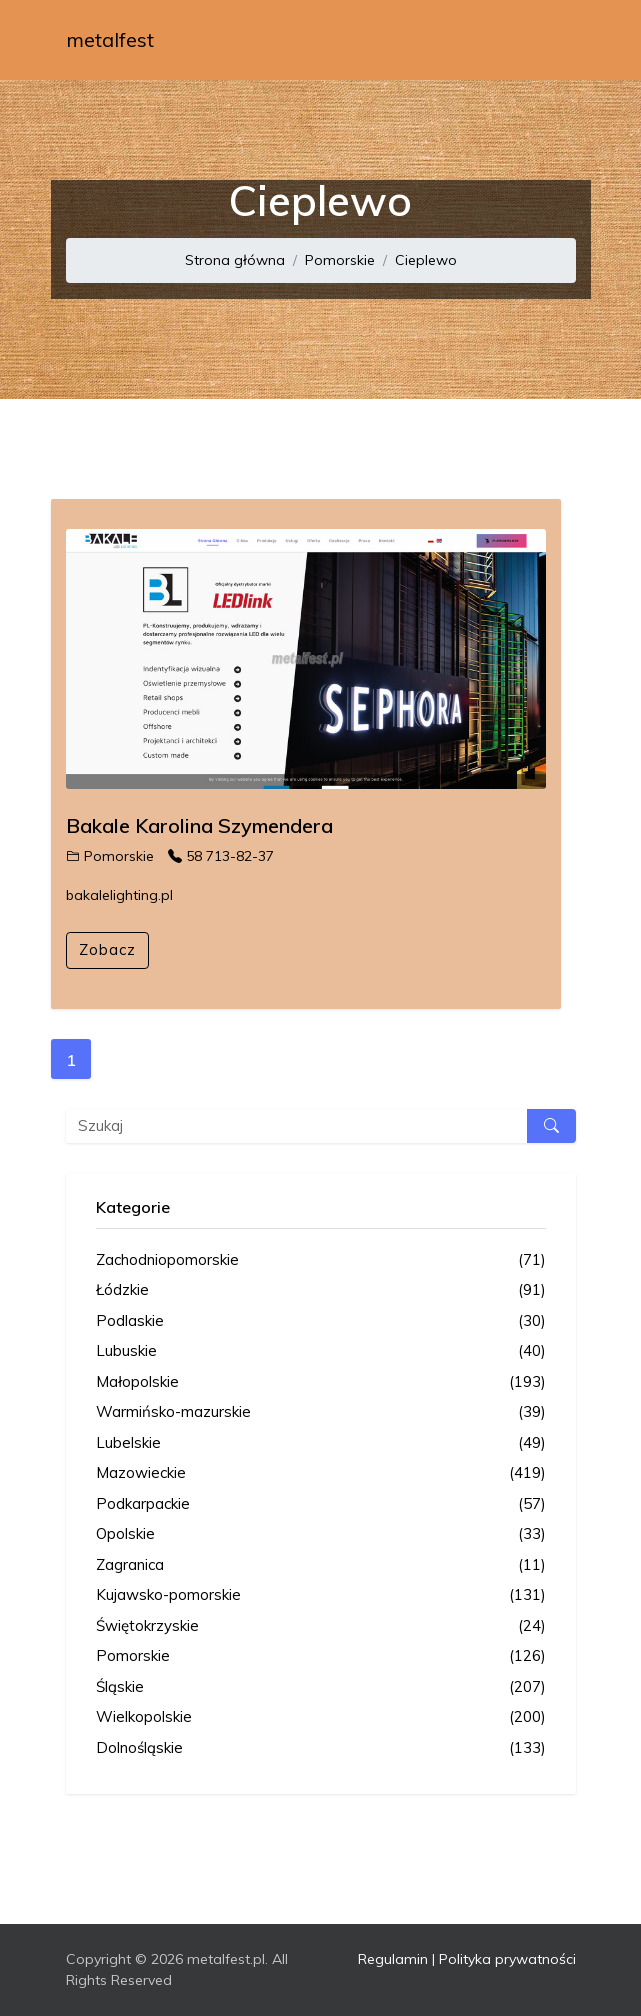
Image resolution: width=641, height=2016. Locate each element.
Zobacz (107, 949)
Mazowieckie (321, 1473)
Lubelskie (321, 1443)
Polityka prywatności (507, 1959)
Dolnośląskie (321, 1748)
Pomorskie (340, 260)
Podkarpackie (321, 1504)
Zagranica (321, 1565)
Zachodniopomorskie (321, 1260)
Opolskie (321, 1534)
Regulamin (393, 1959)
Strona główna (235, 260)
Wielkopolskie (321, 1717)
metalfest (110, 39)
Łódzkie (321, 1290)
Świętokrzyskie (321, 1626)
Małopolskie (321, 1382)
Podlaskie (321, 1321)
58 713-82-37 (221, 856)
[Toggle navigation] (548, 40)
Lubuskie (321, 1351)
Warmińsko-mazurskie (321, 1412)
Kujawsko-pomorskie (321, 1595)
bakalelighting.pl (119, 895)
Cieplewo (426, 260)
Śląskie (321, 1687)
